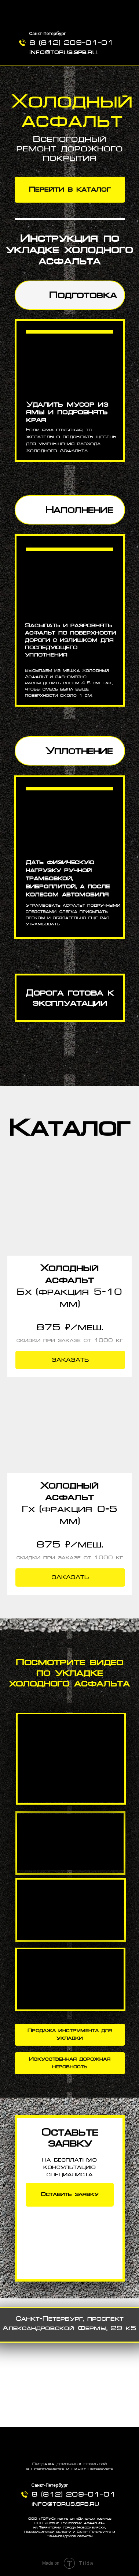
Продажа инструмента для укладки (70, 2034)
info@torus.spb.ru (63, 52)
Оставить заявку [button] (69, 2194)
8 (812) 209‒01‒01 (71, 43)
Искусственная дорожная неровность (69, 2063)
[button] (69, 1211)
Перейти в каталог (70, 189)
